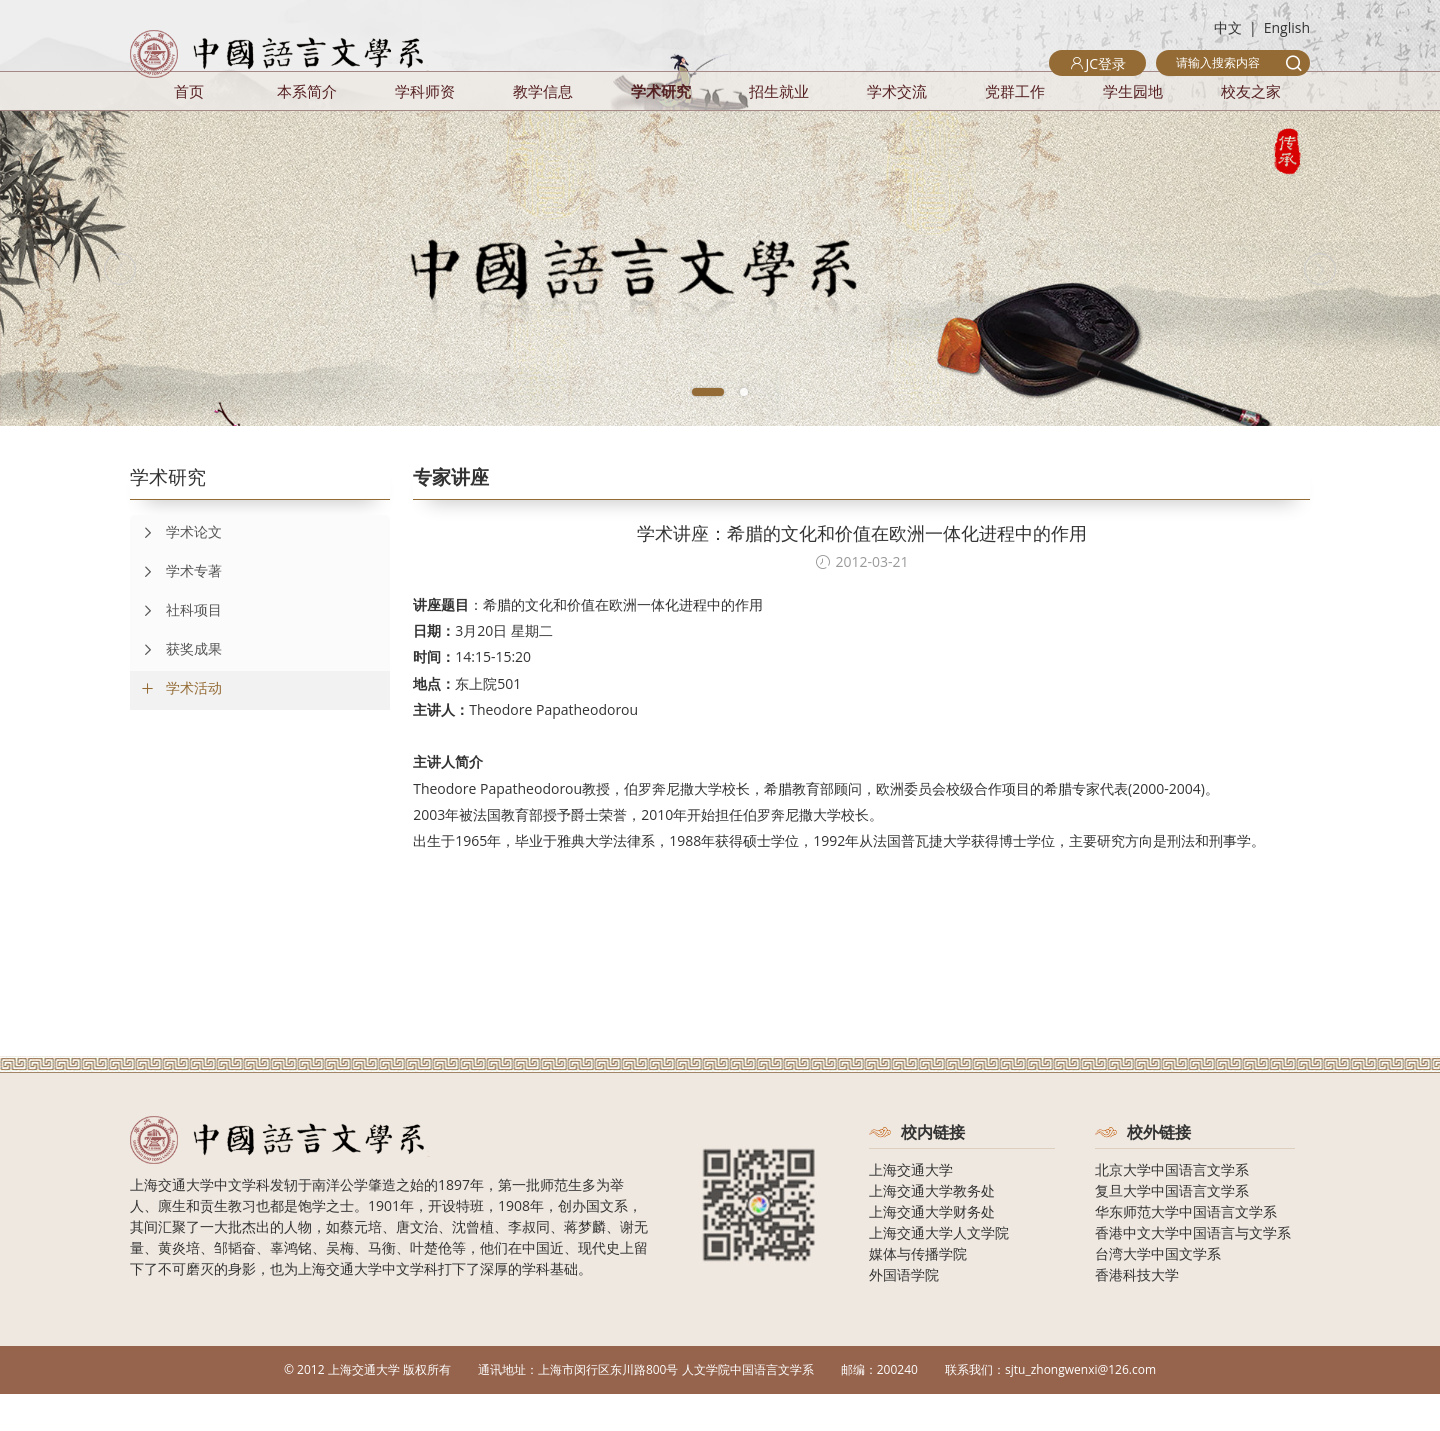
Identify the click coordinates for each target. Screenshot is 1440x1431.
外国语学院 (904, 1311)
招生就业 (779, 128)
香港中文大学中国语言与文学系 (1193, 1269)
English (1287, 27)
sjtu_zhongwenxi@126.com (1080, 1406)
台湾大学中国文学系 (1158, 1290)
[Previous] (160, 306)
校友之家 (1251, 128)
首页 (189, 128)
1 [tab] (708, 429)
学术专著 (176, 609)
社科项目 (176, 648)
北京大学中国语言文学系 (1172, 1206)
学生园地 (1133, 128)
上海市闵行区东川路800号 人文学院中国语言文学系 (676, 1406)
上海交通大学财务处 (932, 1248)
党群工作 (1015, 128)
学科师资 (425, 128)
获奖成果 (176, 687)
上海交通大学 (911, 1206)
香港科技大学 (1137, 1311)
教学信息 (543, 128)
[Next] (1280, 306)
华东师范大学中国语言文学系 (1186, 1248)
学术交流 (897, 128)
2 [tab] (744, 429)
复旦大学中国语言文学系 (1172, 1227)
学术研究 (661, 128)
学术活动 (194, 724)
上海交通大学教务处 (932, 1227)
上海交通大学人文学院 (939, 1269)
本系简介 (307, 128)
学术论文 (176, 570)
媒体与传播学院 (918, 1290)
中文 (1228, 27)
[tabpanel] (720, 305)
